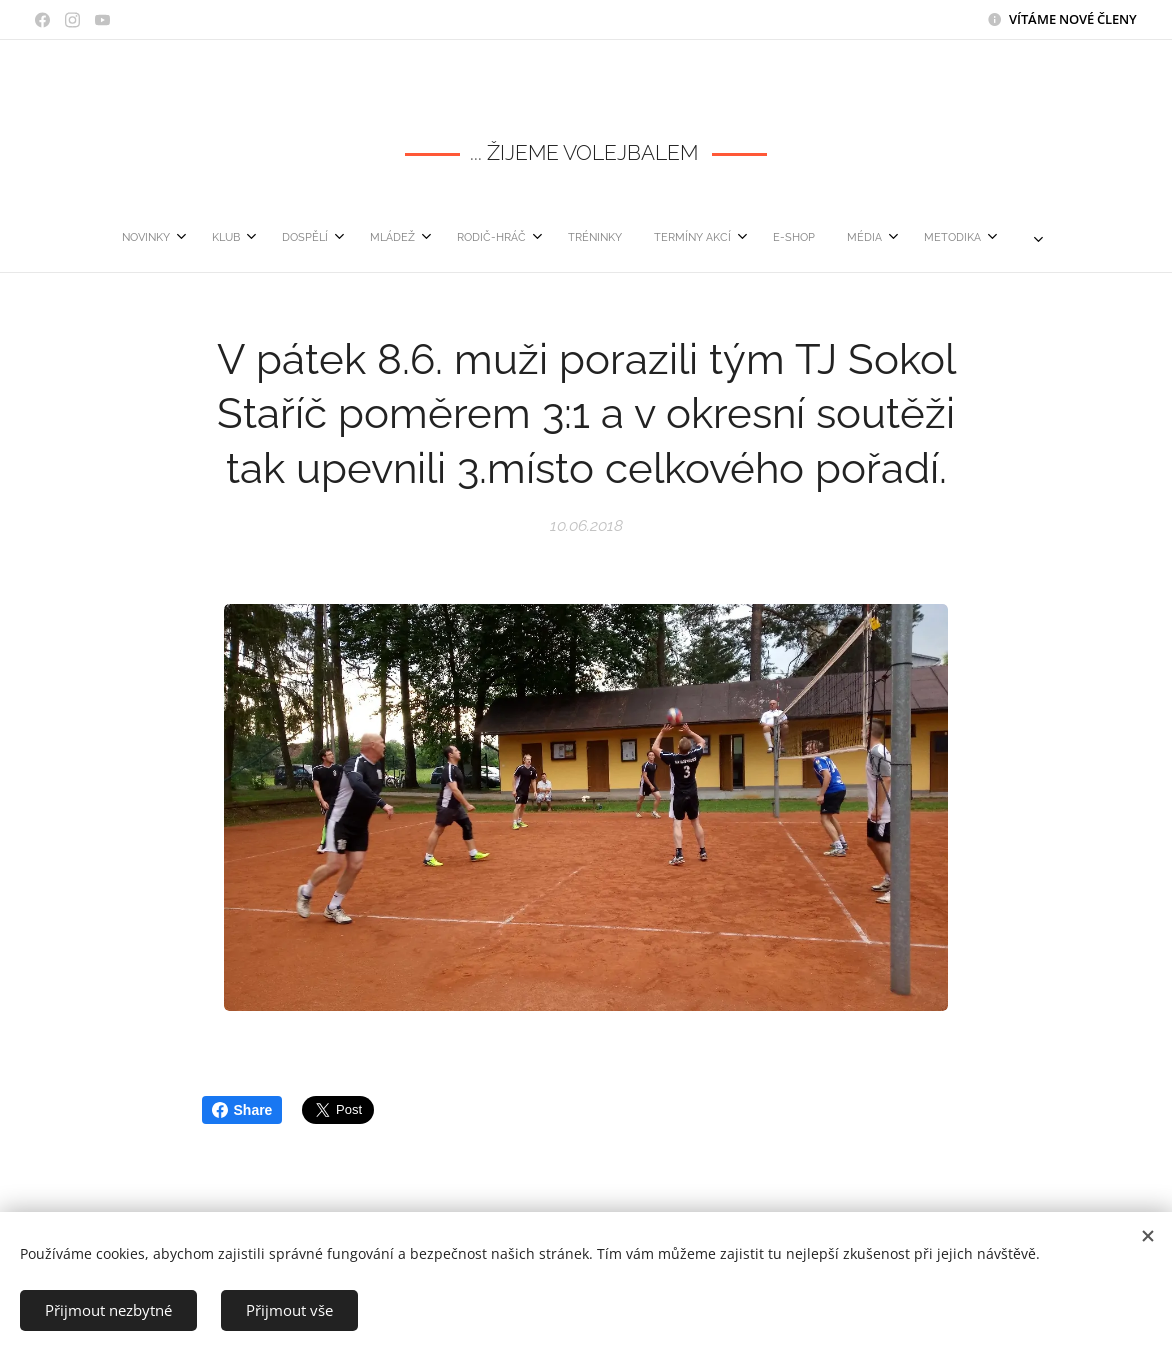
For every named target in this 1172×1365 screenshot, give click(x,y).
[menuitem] (330, 238)
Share (242, 1110)
